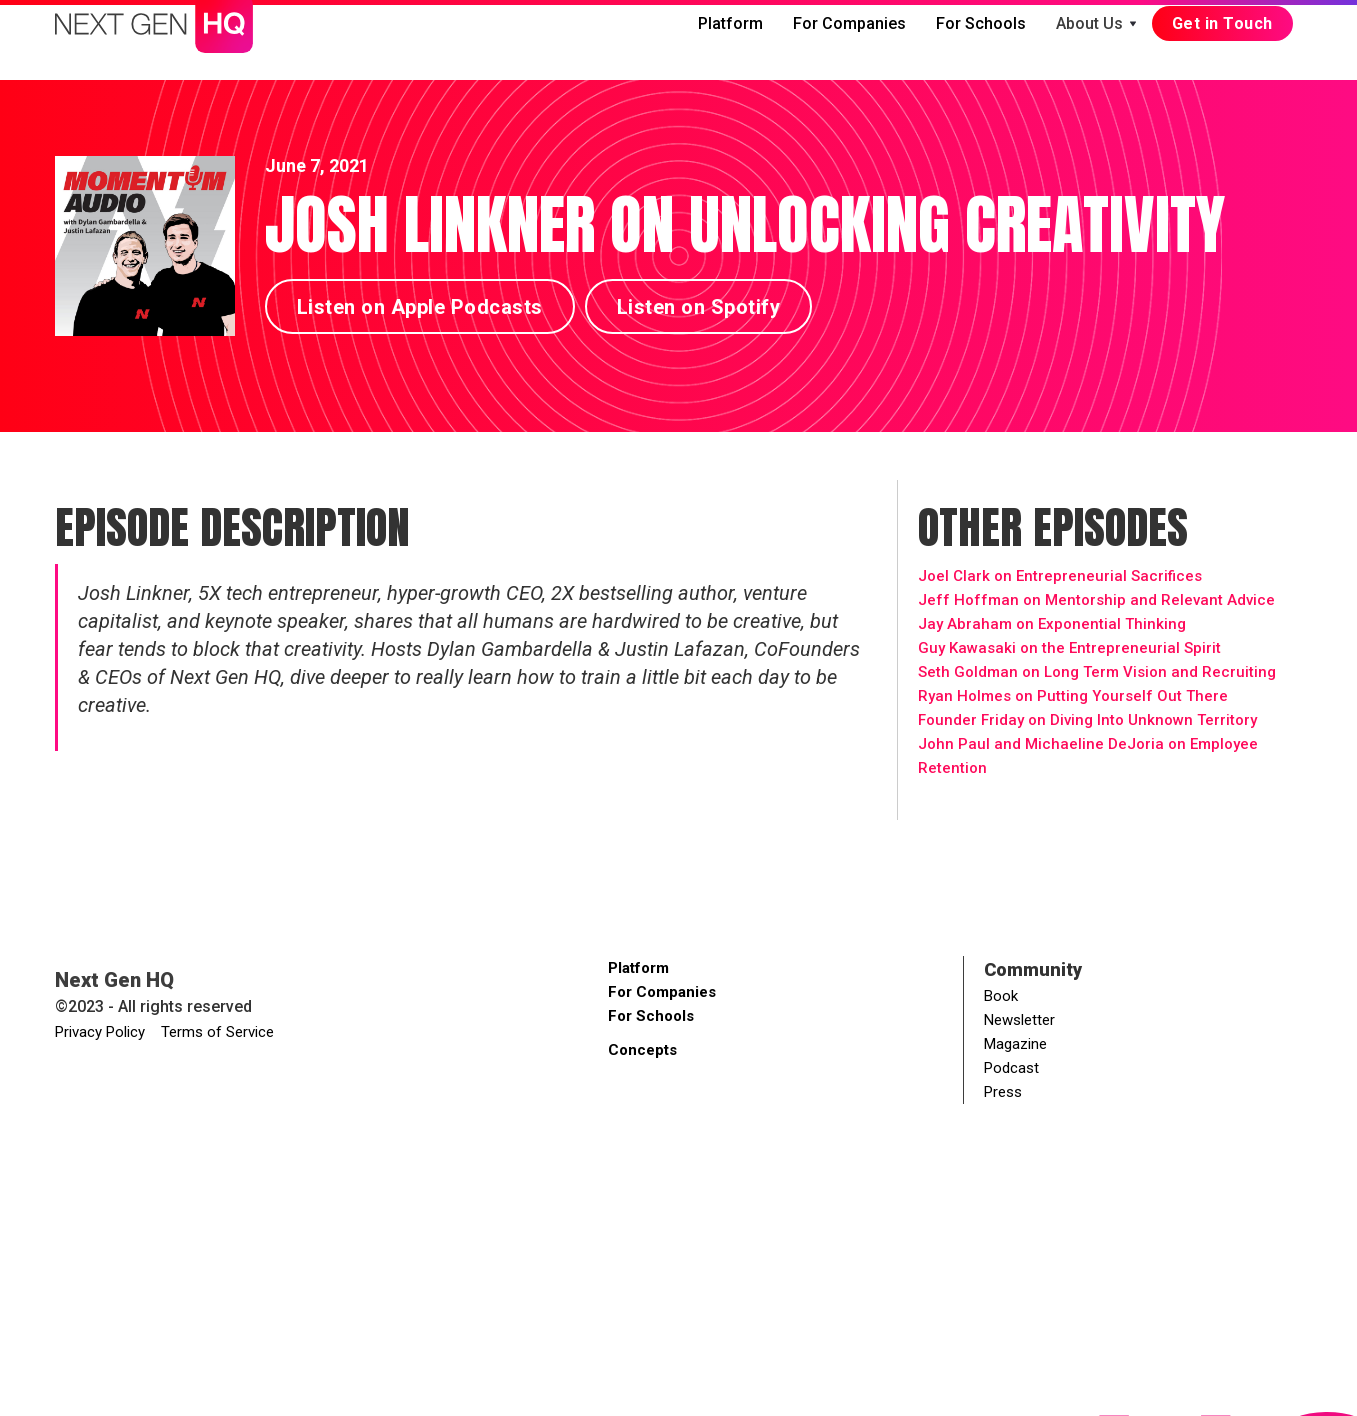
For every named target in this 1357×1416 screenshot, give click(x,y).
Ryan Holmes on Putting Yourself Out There (1073, 696)
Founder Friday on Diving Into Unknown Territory (1087, 720)
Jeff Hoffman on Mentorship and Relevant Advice (1096, 600)
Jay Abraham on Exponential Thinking (1052, 624)
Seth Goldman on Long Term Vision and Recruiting (1097, 672)
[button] (1096, 24)
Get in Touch (1222, 23)
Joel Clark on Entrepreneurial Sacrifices (1060, 576)
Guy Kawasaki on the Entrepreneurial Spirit (1069, 648)
